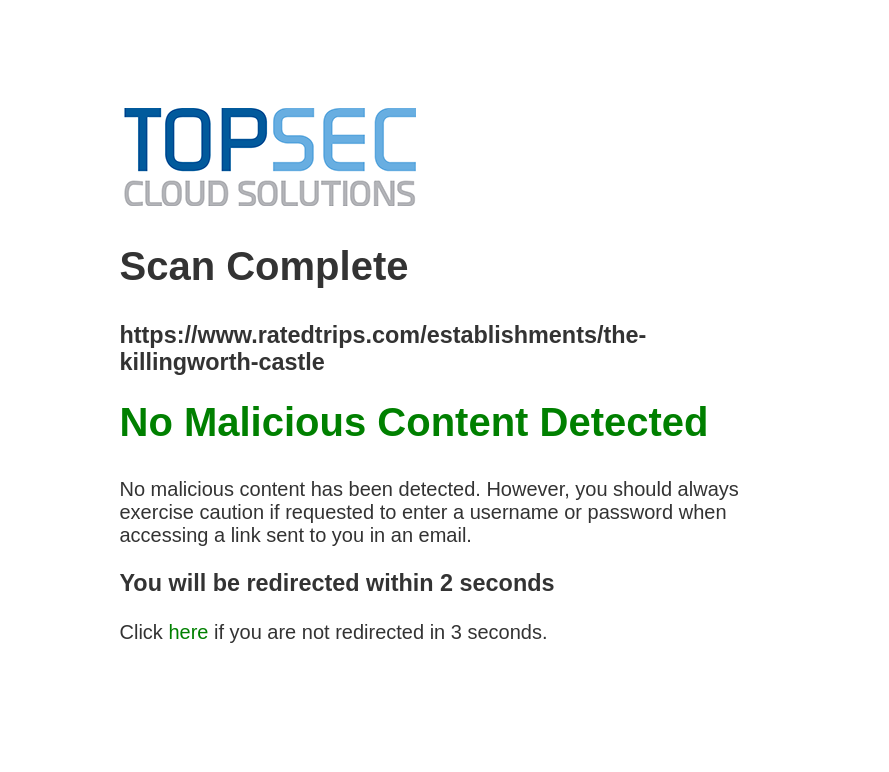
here (188, 632)
